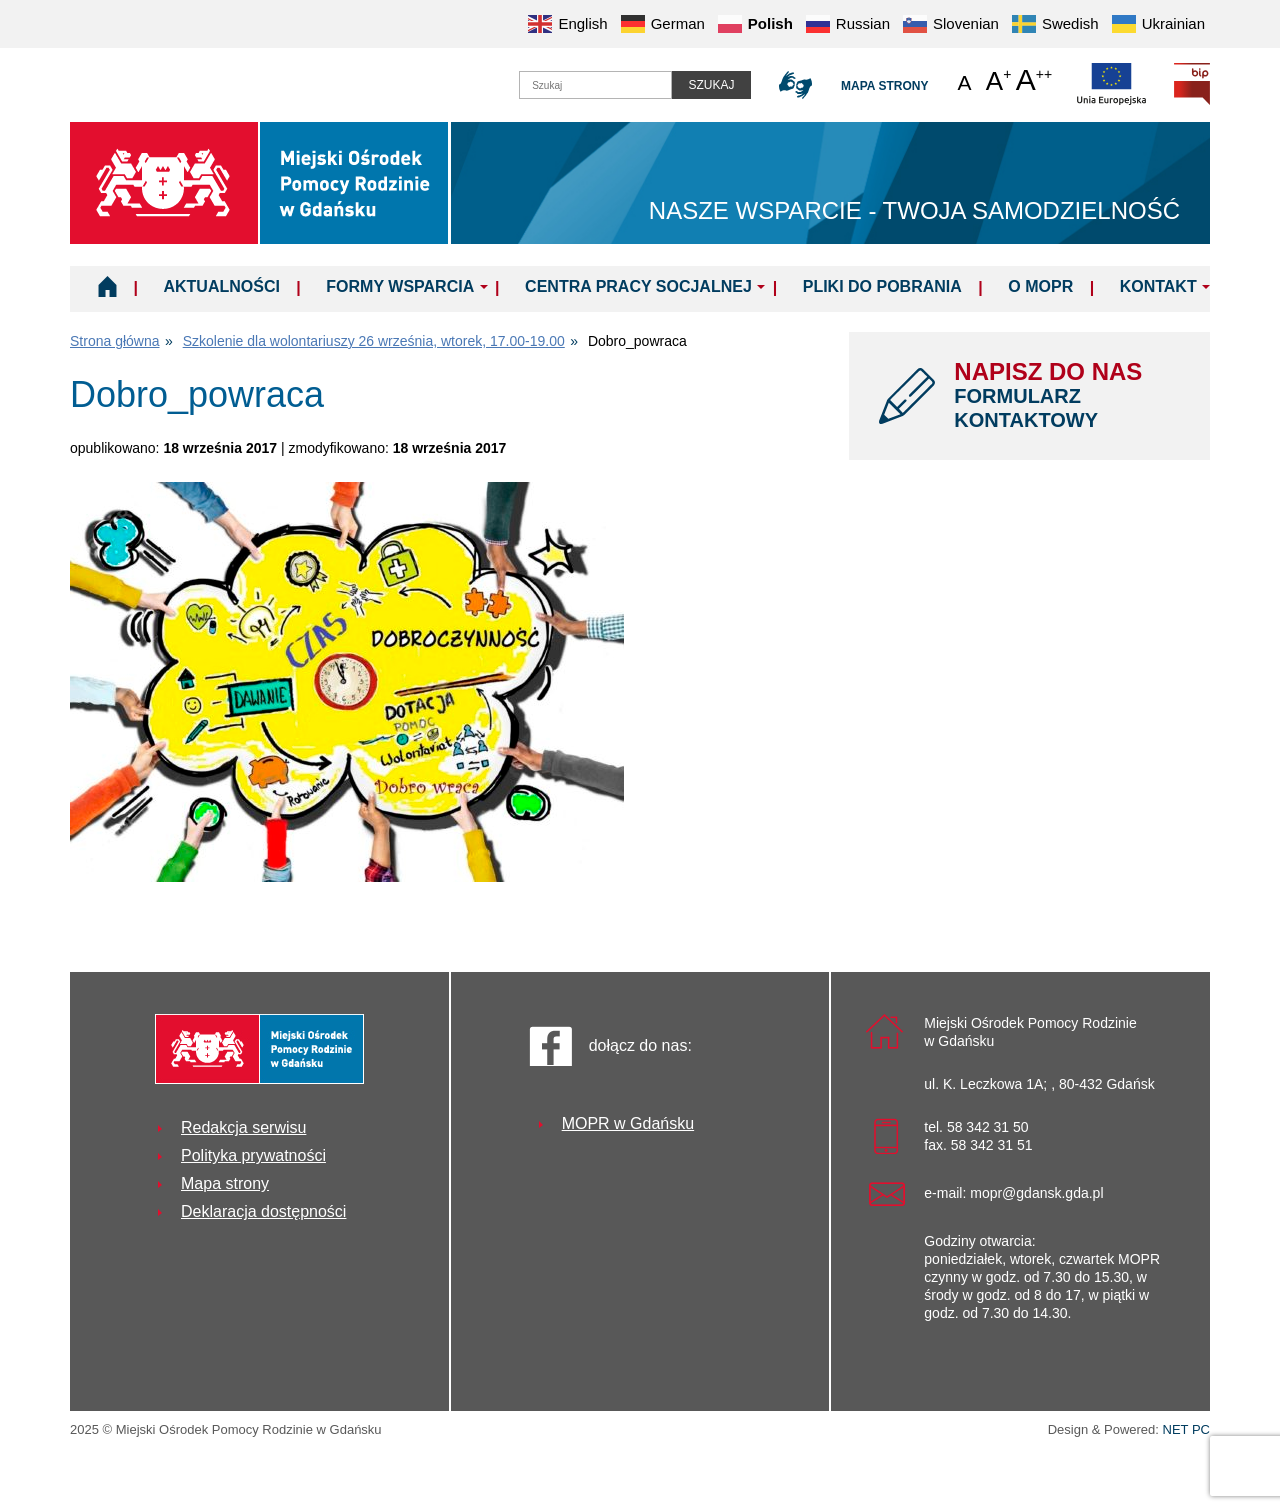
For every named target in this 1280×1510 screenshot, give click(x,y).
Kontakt (1158, 286)
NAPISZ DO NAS (1067, 395)
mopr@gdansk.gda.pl (1036, 1193)
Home (107, 286)
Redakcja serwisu (243, 1127)
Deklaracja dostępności (263, 1211)
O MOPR (1040, 286)
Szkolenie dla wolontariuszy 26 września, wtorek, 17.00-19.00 (374, 341)
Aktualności (221, 286)
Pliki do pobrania (882, 286)
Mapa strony (884, 86)
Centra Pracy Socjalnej (638, 286)
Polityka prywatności (253, 1155)
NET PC (1186, 1431)
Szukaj (711, 85)
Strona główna (115, 341)
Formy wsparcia (400, 286)
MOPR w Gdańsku (628, 1123)
